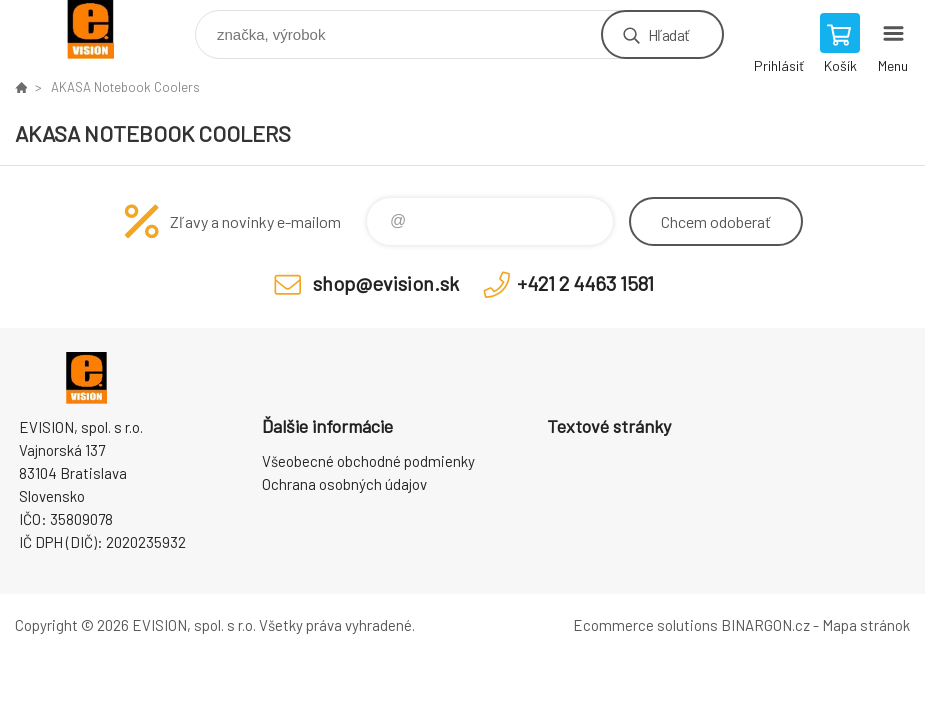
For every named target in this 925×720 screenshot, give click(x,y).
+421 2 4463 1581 (585, 283)
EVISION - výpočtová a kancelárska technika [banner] (103, 29)
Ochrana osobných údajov (344, 484)
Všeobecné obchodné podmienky (368, 461)
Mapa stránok (866, 625)
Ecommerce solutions (645, 625)
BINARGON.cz (765, 625)
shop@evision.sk (386, 283)
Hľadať (668, 34)
